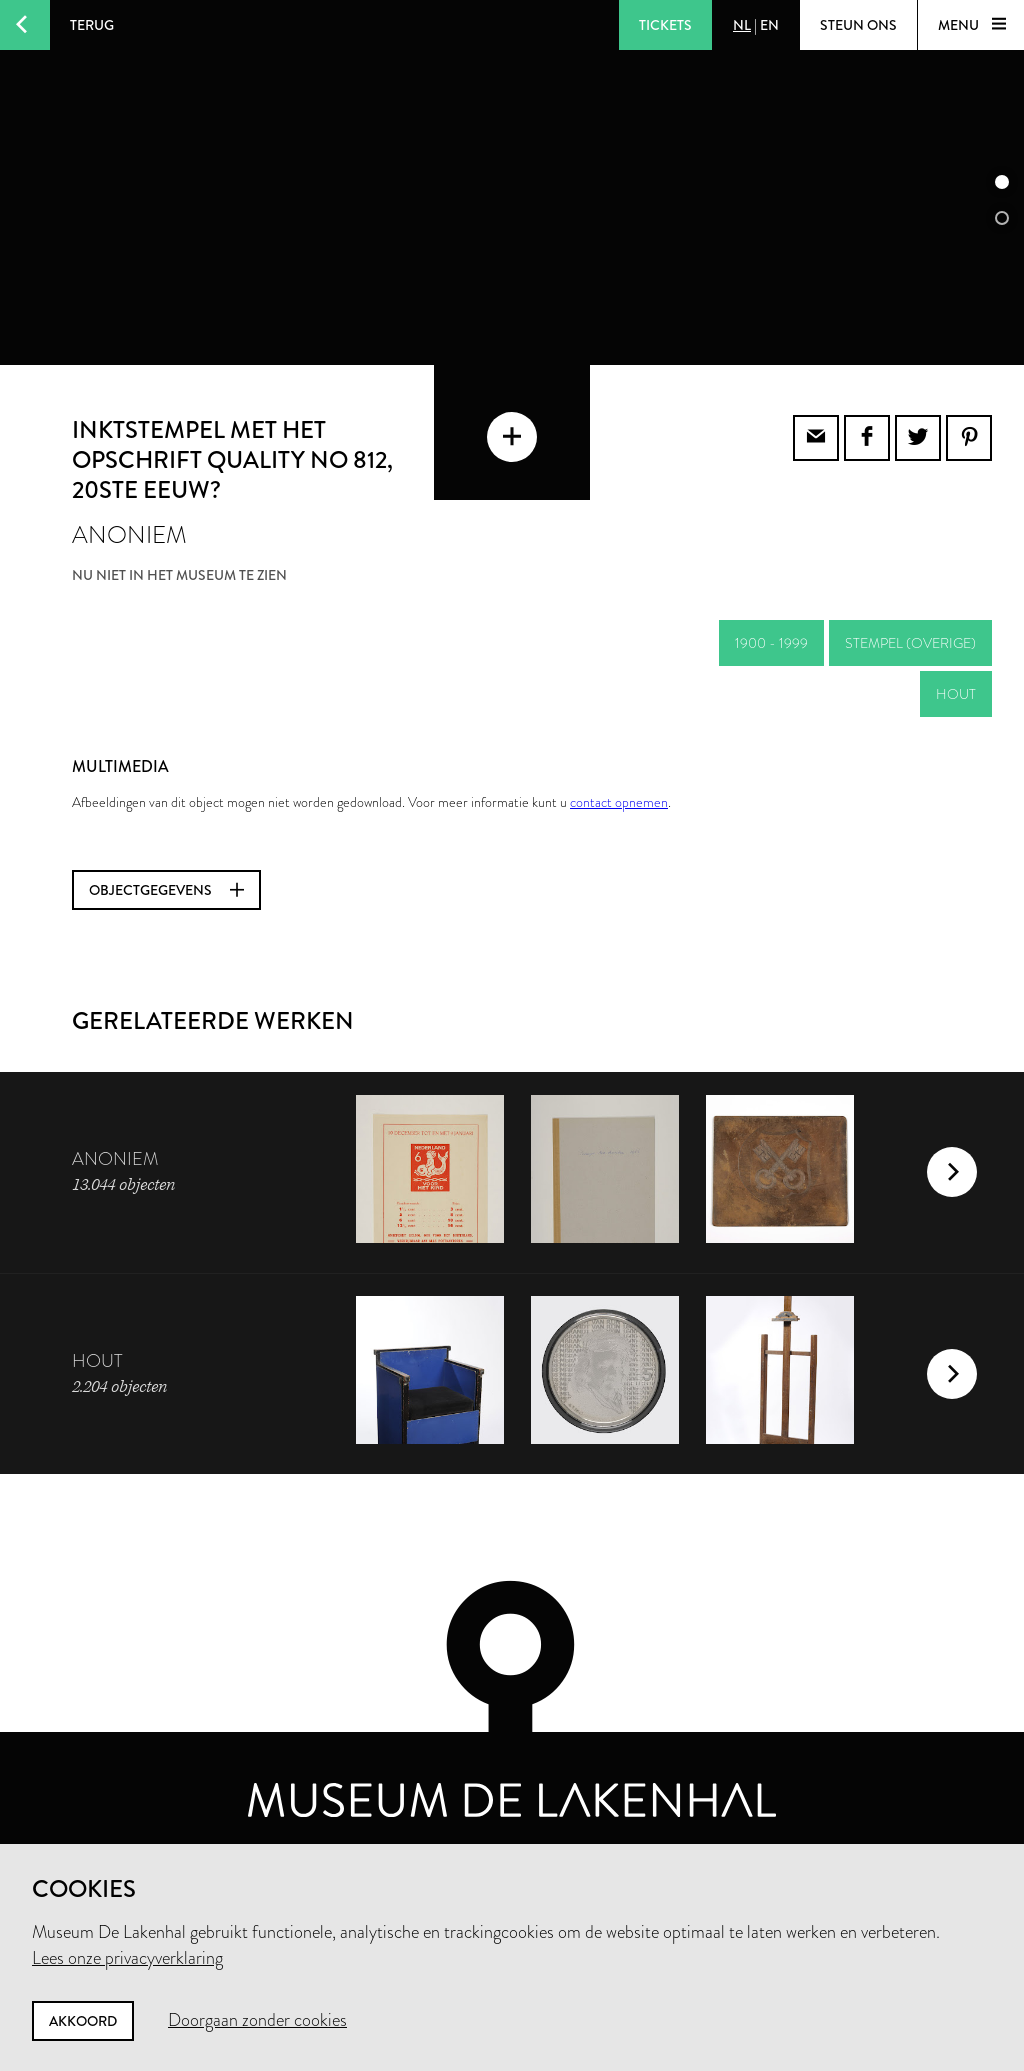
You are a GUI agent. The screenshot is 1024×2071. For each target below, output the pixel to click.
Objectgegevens (166, 890)
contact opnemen (619, 802)
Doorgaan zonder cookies (257, 2020)
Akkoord (83, 2021)
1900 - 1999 (771, 643)
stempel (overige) (910, 643)
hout (956, 694)
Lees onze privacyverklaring (127, 1958)
